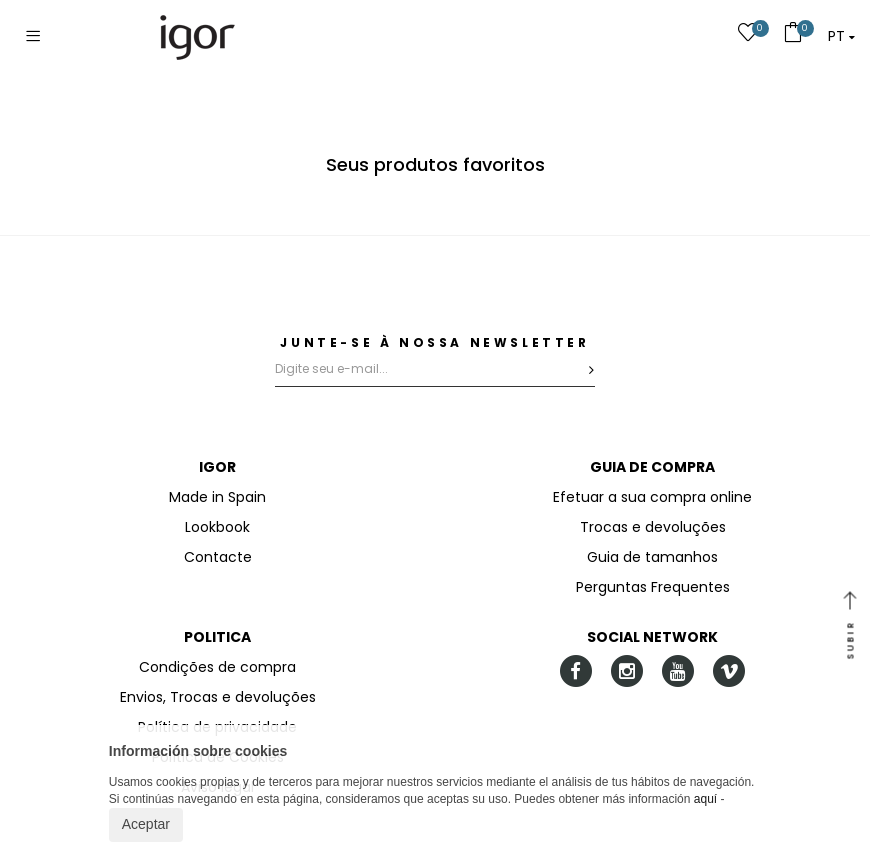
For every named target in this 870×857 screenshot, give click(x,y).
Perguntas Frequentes (653, 587)
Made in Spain (217, 497)
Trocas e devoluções (653, 527)
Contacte (218, 557)
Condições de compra (217, 667)
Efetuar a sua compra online (652, 497)
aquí (705, 799)
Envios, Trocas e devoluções (218, 697)
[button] (841, 36)
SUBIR (850, 627)
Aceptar (146, 824)
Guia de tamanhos (652, 557)
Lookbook (217, 527)
